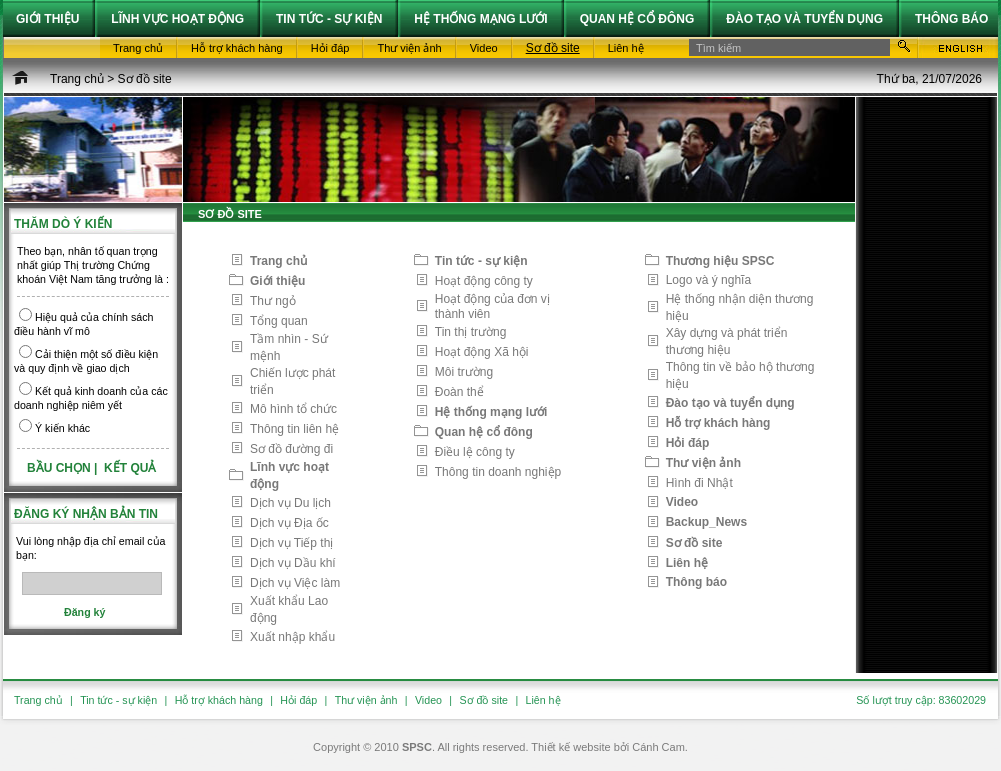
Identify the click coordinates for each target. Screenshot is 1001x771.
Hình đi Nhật (699, 483)
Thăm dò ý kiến (63, 224)
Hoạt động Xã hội (482, 352)
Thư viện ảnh (703, 463)
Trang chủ (77, 79)
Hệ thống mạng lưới (491, 412)
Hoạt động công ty (484, 281)
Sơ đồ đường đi (291, 449)
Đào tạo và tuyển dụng (730, 403)
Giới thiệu (277, 281)
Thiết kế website (570, 747)
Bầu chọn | (64, 468)
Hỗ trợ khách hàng (718, 423)
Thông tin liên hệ (294, 429)
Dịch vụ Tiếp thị (291, 543)
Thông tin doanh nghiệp (498, 472)
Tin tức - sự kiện (481, 261)
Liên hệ (687, 563)
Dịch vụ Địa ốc (289, 523)
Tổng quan (279, 321)
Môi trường (464, 372)
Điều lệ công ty (475, 452)
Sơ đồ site (145, 79)
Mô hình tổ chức (293, 409)
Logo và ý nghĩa (708, 280)
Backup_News (706, 522)
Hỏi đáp (688, 443)
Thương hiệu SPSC (720, 261)
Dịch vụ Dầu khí (293, 563)
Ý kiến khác (62, 428)
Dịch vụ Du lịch (290, 503)
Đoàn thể (459, 392)
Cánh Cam (658, 747)
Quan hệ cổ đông (484, 432)
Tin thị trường (471, 332)
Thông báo (696, 582)
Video (682, 502)
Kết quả (130, 468)
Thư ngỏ (273, 301)
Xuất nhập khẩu (292, 637)
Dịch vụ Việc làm (295, 583)
